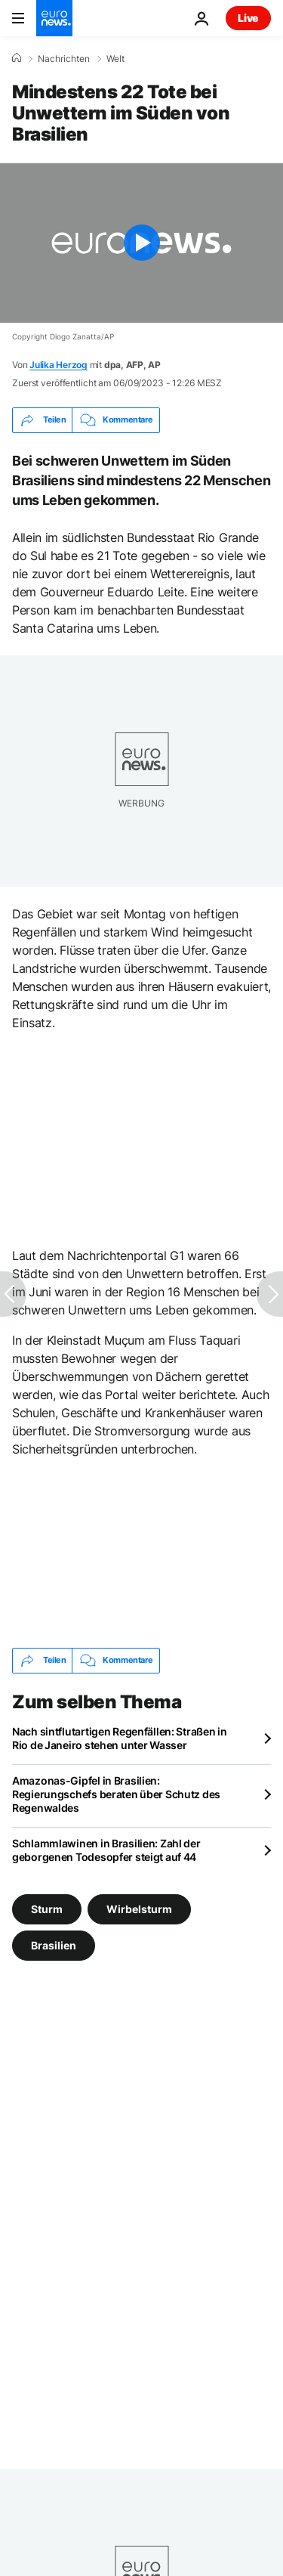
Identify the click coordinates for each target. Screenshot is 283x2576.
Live (248, 17)
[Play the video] (141, 243)
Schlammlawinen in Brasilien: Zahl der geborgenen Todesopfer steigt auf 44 (106, 1850)
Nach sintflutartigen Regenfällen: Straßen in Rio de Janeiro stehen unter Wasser (119, 1738)
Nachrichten (64, 58)
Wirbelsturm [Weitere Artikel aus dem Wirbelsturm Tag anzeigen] (139, 1908)
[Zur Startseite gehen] (54, 18)
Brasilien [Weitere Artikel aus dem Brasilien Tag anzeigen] (53, 1944)
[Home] (16, 58)
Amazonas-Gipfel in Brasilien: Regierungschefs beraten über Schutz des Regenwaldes (116, 1794)
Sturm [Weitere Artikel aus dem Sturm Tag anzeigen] (47, 1908)
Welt (115, 58)
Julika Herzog (58, 364)
